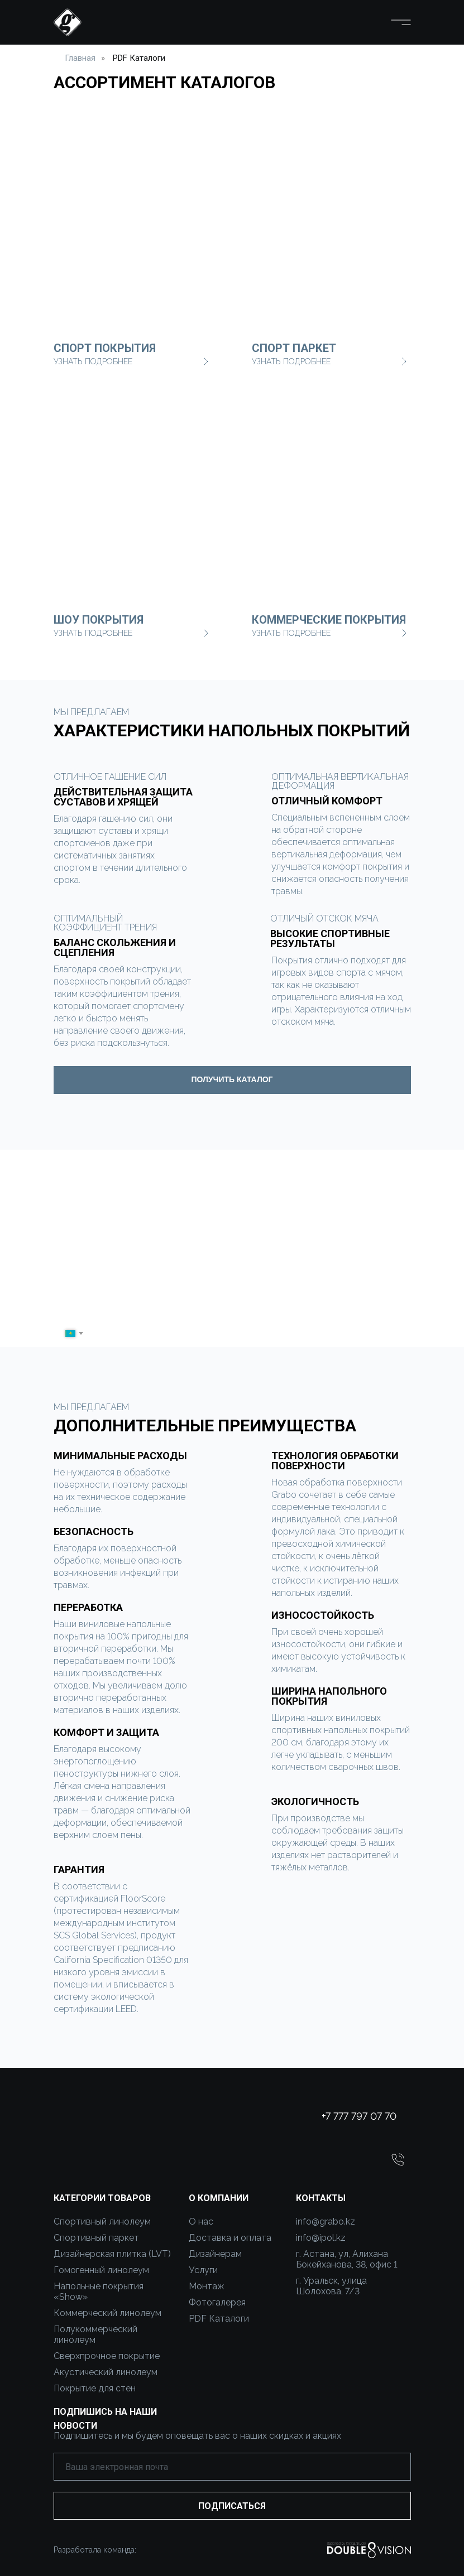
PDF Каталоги (139, 58)
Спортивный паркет (96, 2237)
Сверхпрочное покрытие (107, 2356)
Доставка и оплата (230, 2237)
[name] (227, 1305)
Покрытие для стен (95, 2388)
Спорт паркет (294, 348)
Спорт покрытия (105, 348)
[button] (398, 2160)
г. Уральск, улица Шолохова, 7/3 (331, 2286)
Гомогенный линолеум (101, 2270)
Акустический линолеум (105, 2372)
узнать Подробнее (291, 633)
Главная (80, 58)
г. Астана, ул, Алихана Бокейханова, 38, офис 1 (347, 2259)
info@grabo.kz (325, 2221)
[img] (331, 490)
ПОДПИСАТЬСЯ (232, 2506)
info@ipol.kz (321, 2237)
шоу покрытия (98, 619)
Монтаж (206, 2286)
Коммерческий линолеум (107, 2313)
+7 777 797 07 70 (359, 2116)
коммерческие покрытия (329, 619)
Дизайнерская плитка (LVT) (112, 2254)
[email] (232, 2467)
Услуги (203, 2270)
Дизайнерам (215, 2254)
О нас (201, 2221)
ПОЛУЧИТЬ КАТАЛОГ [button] (231, 1079)
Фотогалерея (217, 2302)
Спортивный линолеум (102, 2221)
